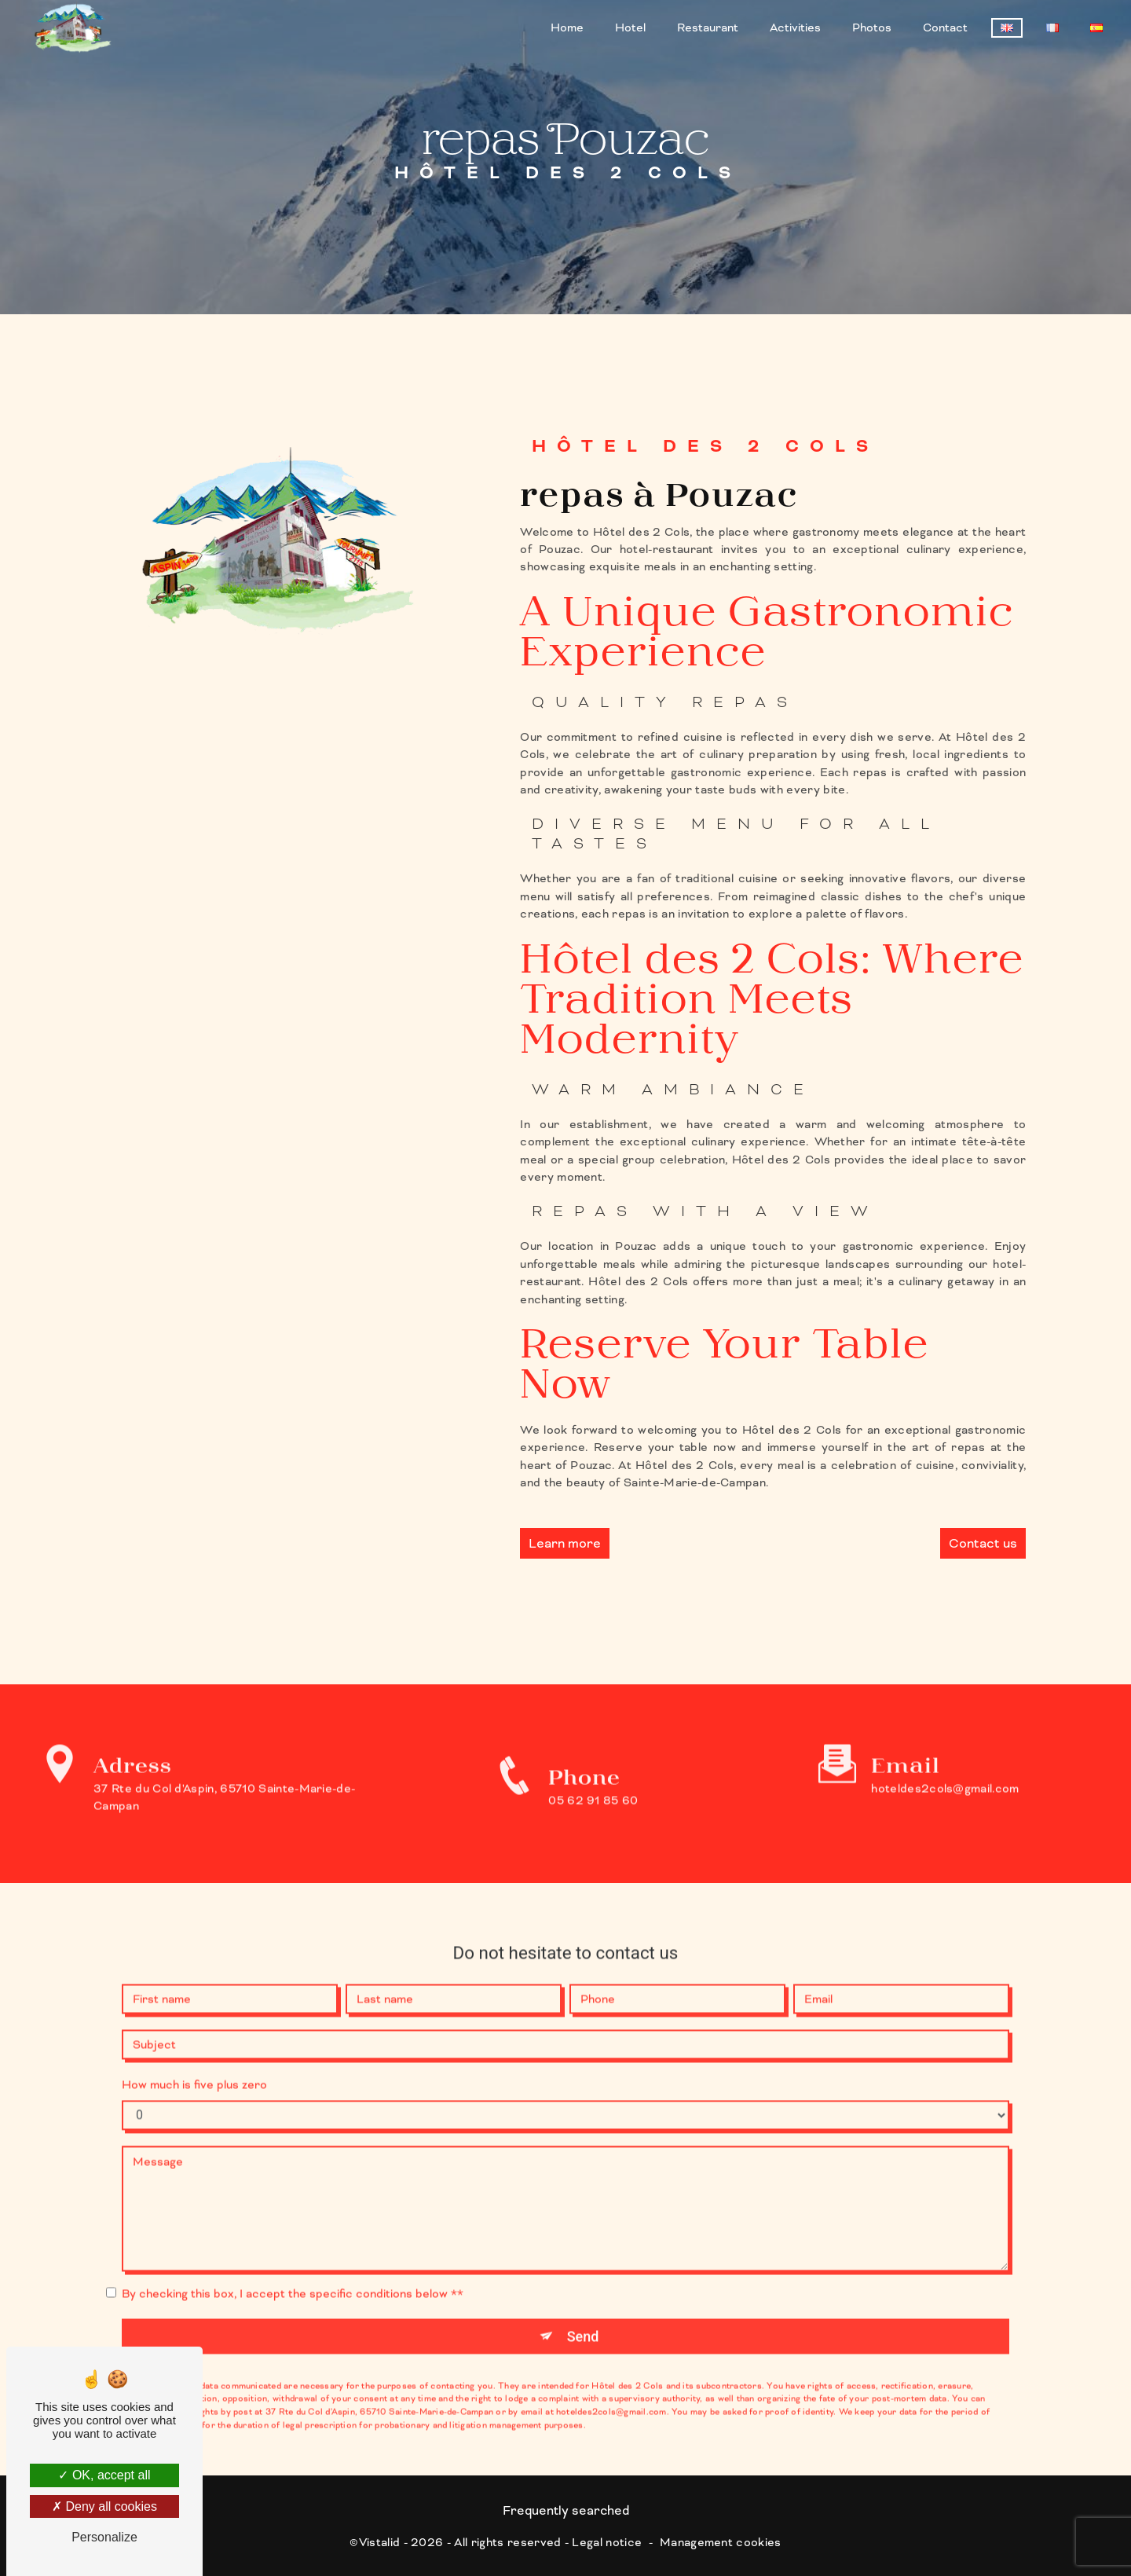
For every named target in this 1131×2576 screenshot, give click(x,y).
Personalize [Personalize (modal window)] (104, 2537)
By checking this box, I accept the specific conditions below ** (292, 2272)
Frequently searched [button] (566, 2510)
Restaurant (707, 27)
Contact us (983, 1543)
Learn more (565, 1543)
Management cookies (720, 2541)
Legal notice (607, 2541)
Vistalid (380, 2541)
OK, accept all (104, 2475)
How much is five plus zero (194, 2063)
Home (567, 27)
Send (583, 2315)
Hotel (630, 27)
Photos (871, 27)
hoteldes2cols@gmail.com (945, 1766)
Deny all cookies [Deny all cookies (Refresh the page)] (104, 2506)
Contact (945, 27)
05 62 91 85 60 (593, 1819)
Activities (795, 27)
